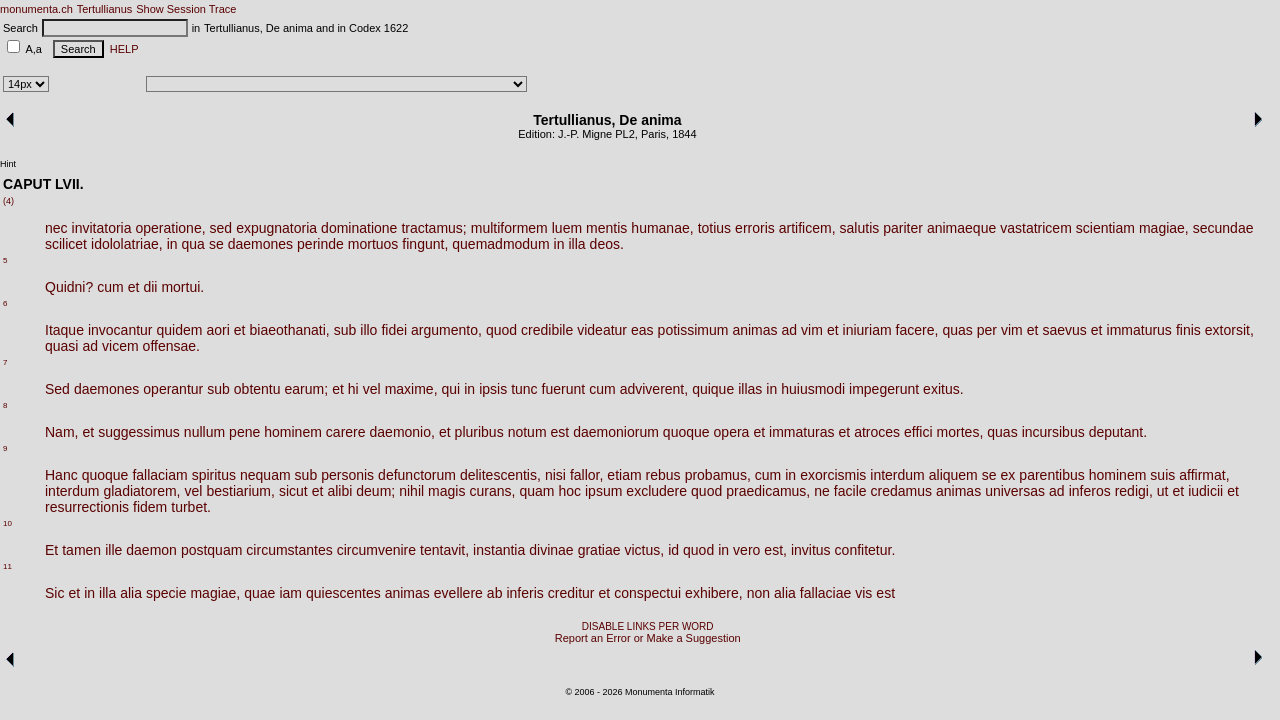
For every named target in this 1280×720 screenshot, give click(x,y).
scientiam (1105, 228)
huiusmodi (813, 389)
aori (217, 330)
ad (790, 330)
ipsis (493, 389)
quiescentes (343, 593)
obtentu (257, 389)
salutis (860, 228)
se (216, 244)
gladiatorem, (141, 491)
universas (1015, 491)
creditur (571, 593)
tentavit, (444, 550)
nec (56, 228)
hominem (293, 432)
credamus (901, 491)
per (987, 330)
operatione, (171, 228)
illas (750, 389)
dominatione (359, 228)
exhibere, (714, 593)
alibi (339, 491)
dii (150, 287)
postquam (211, 550)
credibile (547, 330)
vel (372, 389)
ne (822, 491)
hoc (569, 491)
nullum (204, 432)
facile (850, 491)
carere (346, 432)
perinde (320, 244)
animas (754, 330)
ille (113, 550)
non (758, 593)
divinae (551, 550)
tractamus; (433, 228)
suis (1162, 475)
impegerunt (884, 389)
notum (527, 432)
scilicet (66, 244)
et (134, 287)
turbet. (191, 507)
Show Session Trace (186, 9)
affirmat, (1204, 475)
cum (110, 287)
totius (714, 228)
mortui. (182, 287)
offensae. (171, 346)
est (560, 432)
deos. (607, 244)
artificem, (807, 228)
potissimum (693, 330)
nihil (411, 491)
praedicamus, (768, 491)
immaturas (801, 432)
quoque (686, 432)
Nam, (61, 432)
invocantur (120, 330)
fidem (150, 507)
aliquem (953, 475)
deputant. (1118, 432)
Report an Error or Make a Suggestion (648, 638)
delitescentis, (500, 475)
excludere (656, 491)
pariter (903, 228)
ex (1008, 475)
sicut (293, 491)
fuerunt (564, 389)
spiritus (214, 475)
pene (244, 432)
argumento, (446, 330)
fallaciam (159, 475)
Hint (8, 164)
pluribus (479, 432)
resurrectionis (87, 507)
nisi (555, 475)
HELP (121, 49)
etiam (624, 475)
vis (863, 593)
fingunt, (425, 244)
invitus (811, 550)
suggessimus (139, 432)
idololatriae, (127, 244)
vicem (120, 346)
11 (7, 566)
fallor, (586, 475)
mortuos (373, 244)
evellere (458, 593)
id (673, 550)
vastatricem (1036, 228)
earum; (307, 389)
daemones (260, 244)
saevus (1064, 330)
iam (290, 593)
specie (166, 593)
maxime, (411, 389)
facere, (917, 330)
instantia (499, 550)
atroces (877, 432)
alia (131, 593)
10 (7, 523)
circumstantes (289, 550)
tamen (81, 550)
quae (259, 593)
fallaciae (825, 593)
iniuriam (867, 330)
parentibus (1051, 475)
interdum (897, 475)
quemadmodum (500, 244)
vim (812, 330)
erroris (755, 228)
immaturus (1139, 330)
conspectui (647, 593)
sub (345, 330)
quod (501, 330)
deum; (375, 491)
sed (221, 228)
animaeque (961, 228)
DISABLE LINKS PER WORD (648, 626)
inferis (524, 593)
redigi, (1134, 491)
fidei (394, 330)
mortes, (960, 432)
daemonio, (402, 432)
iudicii (1205, 491)
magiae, (1164, 228)
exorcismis (833, 475)
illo (368, 330)
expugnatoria (276, 228)
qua (193, 244)
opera (732, 432)
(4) (8, 201)
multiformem (509, 228)
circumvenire (376, 550)
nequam (265, 475)
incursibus (1053, 432)
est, (775, 550)
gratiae (599, 550)
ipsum (603, 491)
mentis (606, 228)
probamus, (718, 475)
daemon (151, 550)
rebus (663, 475)
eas (642, 330)
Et (51, 550)
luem (567, 228)
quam (536, 491)
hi (353, 389)
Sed (57, 389)
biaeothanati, (290, 330)
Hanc (61, 475)
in (172, 244)
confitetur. (865, 550)
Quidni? (69, 287)
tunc (524, 389)
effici (918, 432)
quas (957, 330)
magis (446, 491)
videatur (602, 330)
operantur (173, 389)
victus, (644, 550)
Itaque (64, 330)
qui (451, 389)
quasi (61, 346)
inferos (1090, 491)
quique (713, 389)
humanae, (662, 228)
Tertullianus (105, 9)
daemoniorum (616, 432)
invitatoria (102, 228)
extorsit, (1229, 330)
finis (1188, 330)
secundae (1223, 228)
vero (746, 550)
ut (1163, 491)
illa (576, 244)
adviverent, (654, 389)
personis (347, 475)
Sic (54, 593)
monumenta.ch (36, 9)
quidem (180, 330)
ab (495, 593)
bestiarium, (240, 491)
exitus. (943, 389)
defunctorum (417, 475)
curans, (492, 491)
